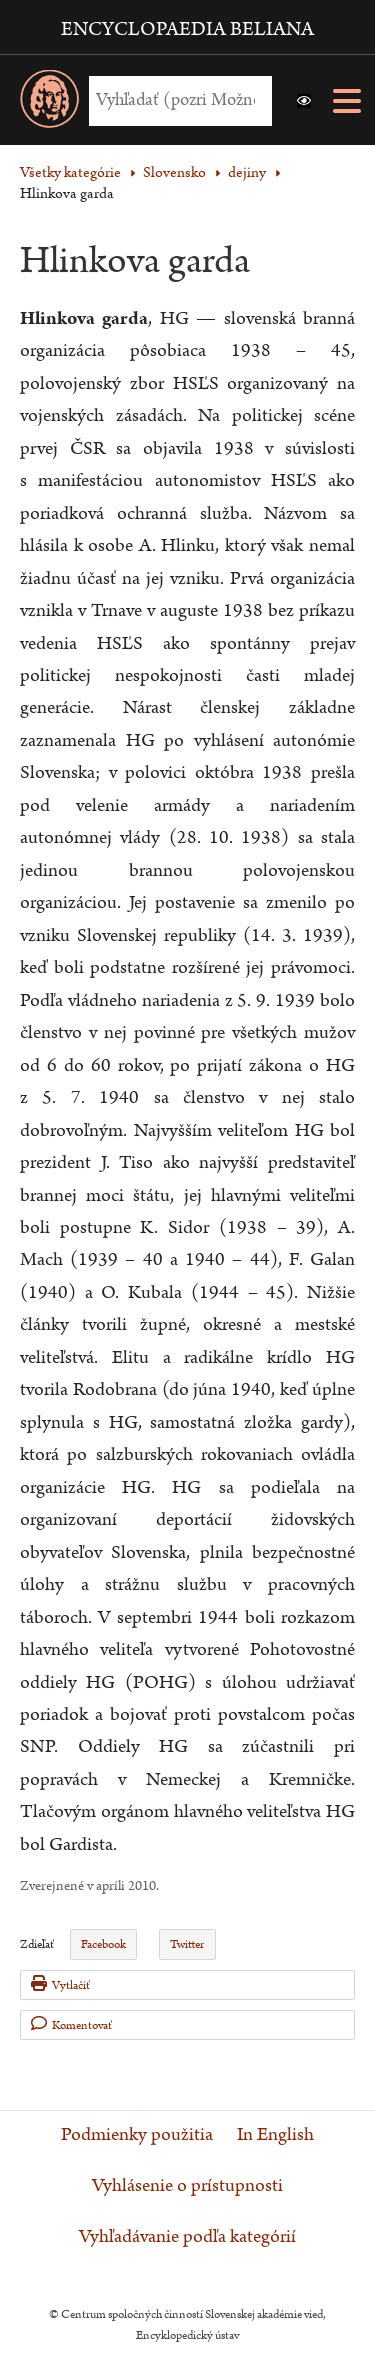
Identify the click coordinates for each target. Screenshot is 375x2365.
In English (275, 2135)
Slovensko (174, 172)
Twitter (187, 1944)
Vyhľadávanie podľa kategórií (187, 2237)
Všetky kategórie (70, 172)
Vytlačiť (60, 1984)
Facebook (103, 1944)
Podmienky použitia (137, 2135)
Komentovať (71, 2024)
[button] (304, 101)
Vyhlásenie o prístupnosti (187, 2186)
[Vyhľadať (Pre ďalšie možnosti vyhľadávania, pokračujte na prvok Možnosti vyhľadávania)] (175, 100)
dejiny (247, 172)
